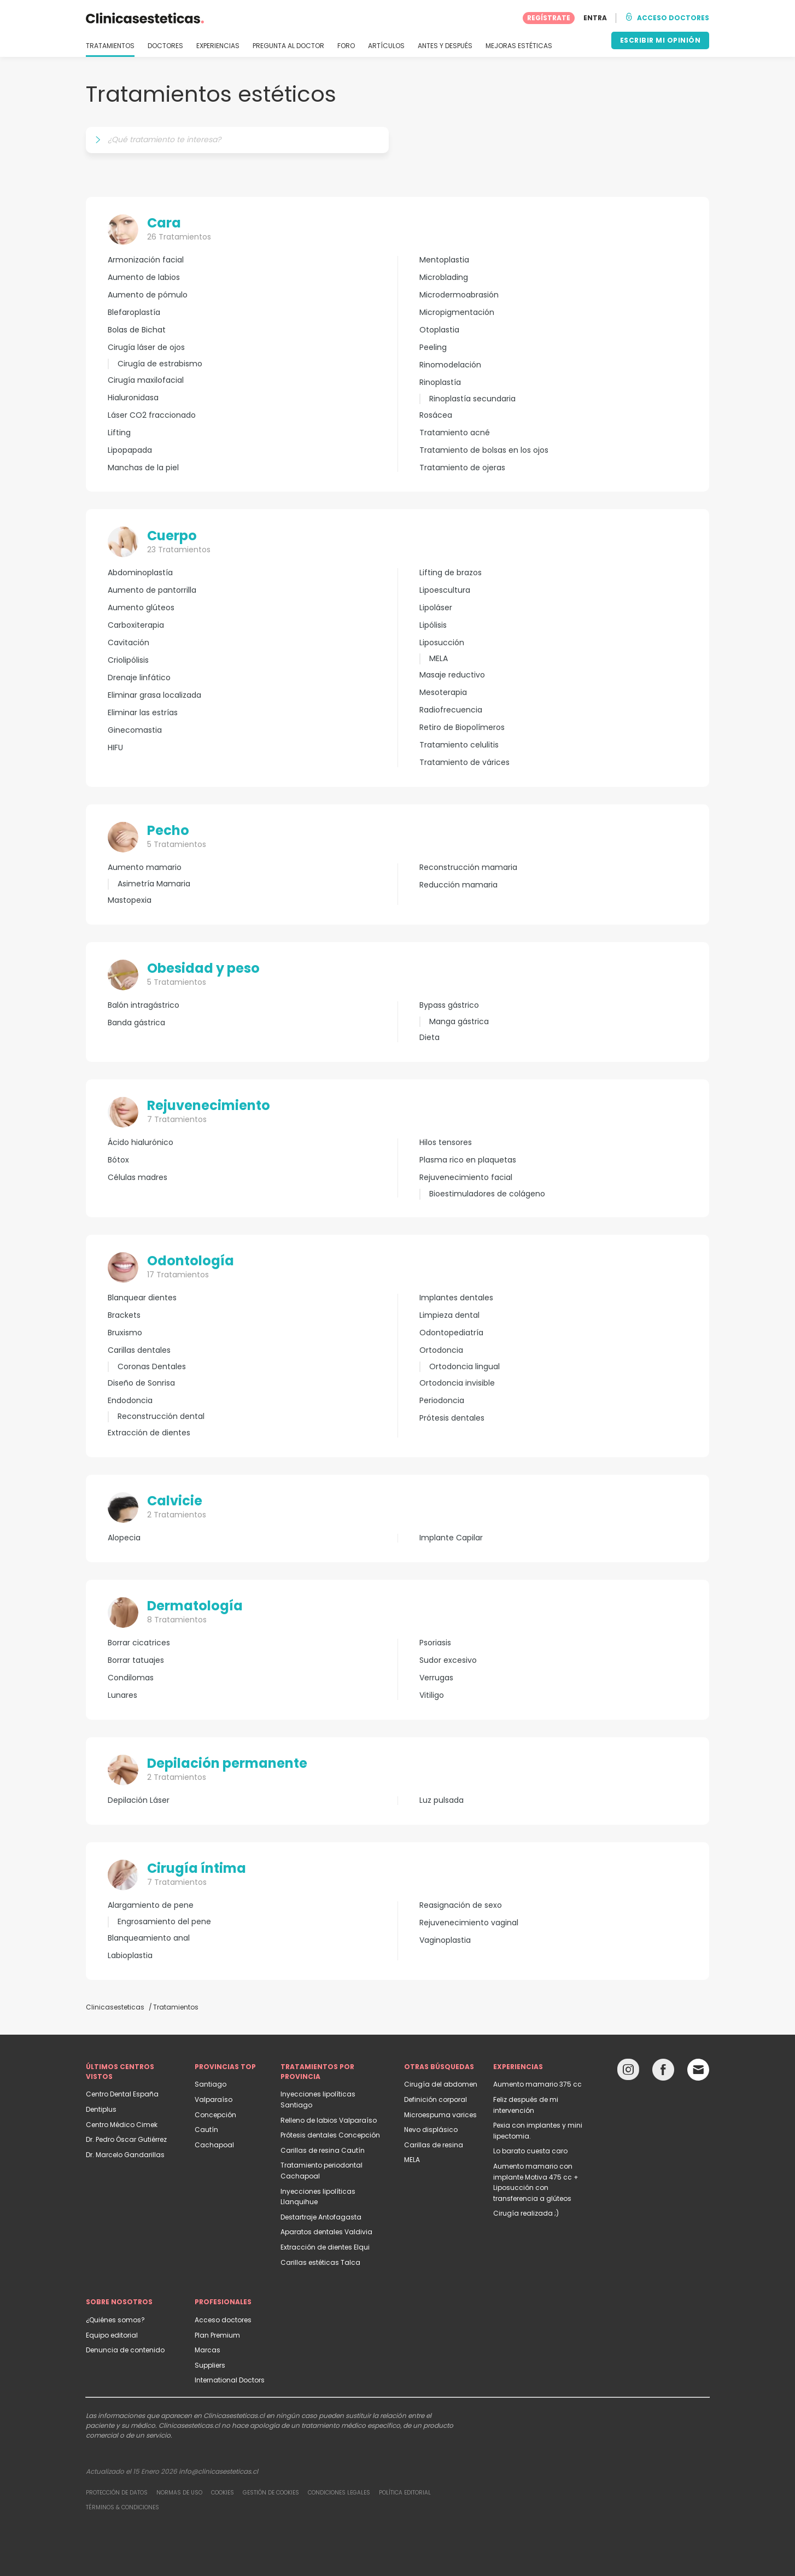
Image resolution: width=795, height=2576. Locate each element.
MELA (438, 658)
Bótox (118, 1160)
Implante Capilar (451, 1538)
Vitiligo (431, 1695)
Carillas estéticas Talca (320, 2262)
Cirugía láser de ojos (146, 347)
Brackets (124, 1315)
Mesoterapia (443, 692)
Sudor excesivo (448, 1660)
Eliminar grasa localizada (154, 695)
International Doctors (230, 2380)
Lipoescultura (444, 590)
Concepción (215, 2114)
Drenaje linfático (139, 678)
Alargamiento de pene (151, 1905)
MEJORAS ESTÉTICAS (519, 46)
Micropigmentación (456, 312)
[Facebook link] (663, 2072)
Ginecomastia (135, 730)
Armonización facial (146, 260)
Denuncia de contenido (125, 2350)
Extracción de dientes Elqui (325, 2247)
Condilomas (131, 1678)
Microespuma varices (440, 2114)
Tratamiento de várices (464, 762)
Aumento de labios (144, 277)
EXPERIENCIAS (217, 46)
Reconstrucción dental (161, 1416)
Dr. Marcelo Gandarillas (125, 2154)
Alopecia (124, 1538)
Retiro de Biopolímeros (462, 727)
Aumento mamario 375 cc (537, 2084)
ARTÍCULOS (386, 46)
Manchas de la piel (143, 468)
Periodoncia (441, 1400)
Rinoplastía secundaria (472, 398)
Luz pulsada (441, 1800)
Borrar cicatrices (139, 1643)
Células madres (137, 1177)
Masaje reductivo (452, 675)
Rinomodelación (450, 365)
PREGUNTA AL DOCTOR (288, 46)
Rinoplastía (440, 382)
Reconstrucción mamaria (468, 867)
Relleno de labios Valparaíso (328, 2120)
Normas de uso (179, 2493)
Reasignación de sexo (460, 1905)
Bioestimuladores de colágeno (487, 1193)
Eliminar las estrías (143, 713)
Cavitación (128, 643)
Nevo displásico (431, 2129)
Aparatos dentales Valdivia (326, 2231)
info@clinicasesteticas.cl (218, 2471)
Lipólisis (433, 625)
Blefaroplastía (134, 312)
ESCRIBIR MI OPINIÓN (660, 40)
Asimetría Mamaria (154, 883)
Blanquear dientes (142, 1298)
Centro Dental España (122, 2094)
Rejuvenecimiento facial (465, 1177)
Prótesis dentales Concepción (330, 2135)
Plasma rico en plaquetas (467, 1160)
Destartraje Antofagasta (320, 2217)
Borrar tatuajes (136, 1660)
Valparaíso (213, 2099)
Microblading (443, 277)
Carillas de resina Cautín (322, 2150)
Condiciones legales (339, 2493)
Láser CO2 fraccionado (152, 415)
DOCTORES (165, 46)
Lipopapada (130, 450)
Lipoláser (435, 608)
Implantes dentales (456, 1298)
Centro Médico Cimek (121, 2124)
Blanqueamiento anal (149, 1938)
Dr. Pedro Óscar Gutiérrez (126, 2139)
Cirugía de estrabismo (160, 363)
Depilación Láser (138, 1800)
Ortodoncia (441, 1350)
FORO (346, 46)
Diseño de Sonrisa (141, 1383)
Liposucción (441, 643)
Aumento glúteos (141, 608)
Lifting (119, 433)
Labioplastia (130, 1955)
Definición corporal (435, 2099)
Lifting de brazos (450, 573)
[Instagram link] (628, 2072)
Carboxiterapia (136, 625)
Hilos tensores (445, 1142)
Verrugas (436, 1678)
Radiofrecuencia (450, 710)
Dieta (429, 1037)
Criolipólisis (128, 660)
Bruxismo (125, 1333)
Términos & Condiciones (122, 2507)
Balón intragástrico (143, 1005)
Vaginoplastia (445, 1940)
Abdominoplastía (140, 573)
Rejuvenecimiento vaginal (468, 1923)
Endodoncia (130, 1400)
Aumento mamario (145, 867)
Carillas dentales (139, 1350)
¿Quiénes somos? (115, 2319)
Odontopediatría (451, 1333)
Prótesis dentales (451, 1418)
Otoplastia (439, 330)
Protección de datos (117, 2493)
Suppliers (210, 2365)
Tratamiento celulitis (459, 745)
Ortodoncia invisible (457, 1383)
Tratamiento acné (454, 433)
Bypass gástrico (449, 1005)
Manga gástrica (459, 1021)
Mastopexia (129, 900)
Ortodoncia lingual (464, 1366)
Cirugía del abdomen (440, 2084)
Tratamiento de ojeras (462, 468)
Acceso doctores (223, 2319)
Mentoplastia (444, 260)
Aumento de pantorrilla (152, 590)
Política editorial (405, 2493)
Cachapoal (214, 2144)
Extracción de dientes (149, 1433)
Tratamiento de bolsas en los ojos (483, 450)
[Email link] (698, 2070)
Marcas (207, 2350)
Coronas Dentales (152, 1366)
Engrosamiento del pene (164, 1921)
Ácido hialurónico (140, 1142)
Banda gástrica (136, 1023)
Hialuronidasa (133, 398)
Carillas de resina (433, 2144)
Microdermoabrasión (459, 295)
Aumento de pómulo (148, 295)
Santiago (210, 2084)
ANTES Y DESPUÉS (445, 46)
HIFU (115, 748)
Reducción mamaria (458, 885)
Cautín (206, 2129)
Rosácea (435, 415)
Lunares (122, 1695)
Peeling (433, 347)
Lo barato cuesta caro (530, 2151)
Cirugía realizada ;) (526, 2213)
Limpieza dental (449, 1315)
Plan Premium (217, 2335)
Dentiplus (101, 2109)
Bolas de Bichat (137, 330)
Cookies (222, 2493)
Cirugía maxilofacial (146, 380)
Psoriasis (435, 1643)
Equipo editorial (112, 2335)
